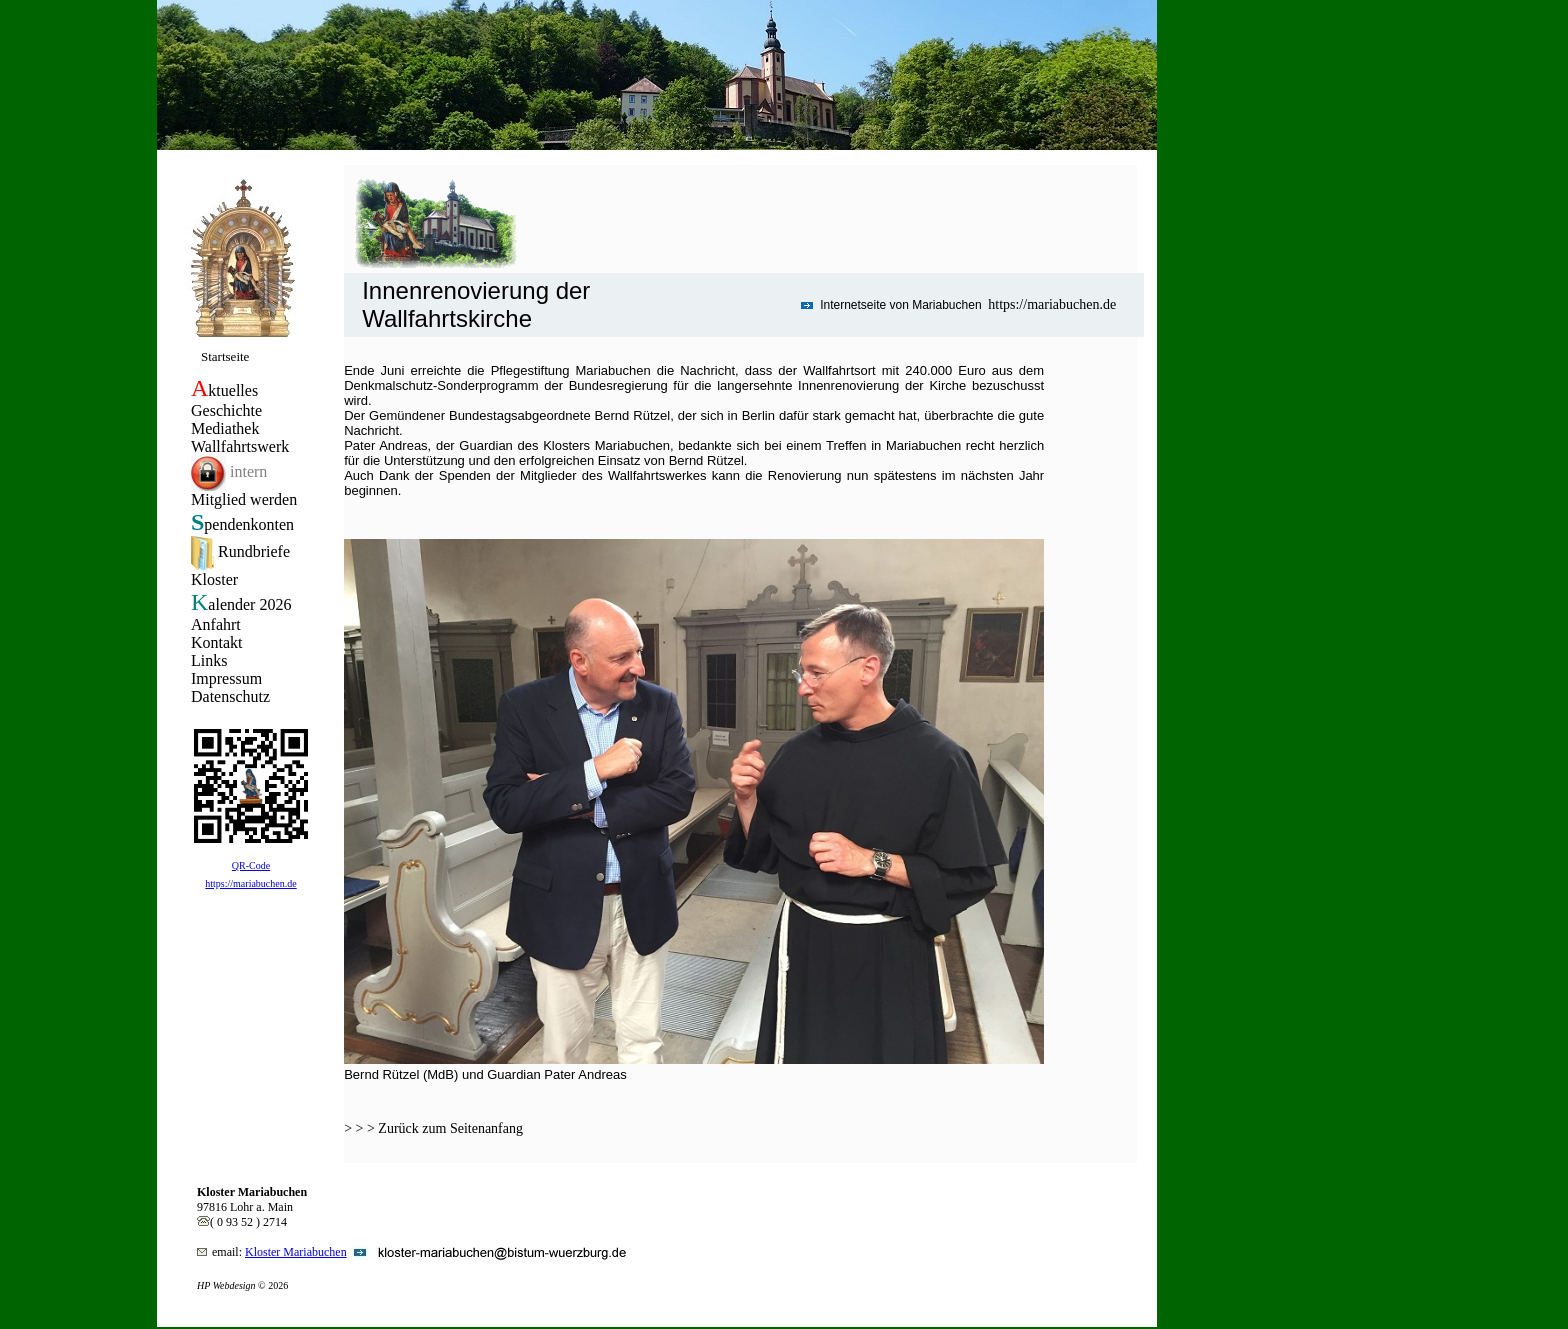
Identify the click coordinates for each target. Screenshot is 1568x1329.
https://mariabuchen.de (1052, 304)
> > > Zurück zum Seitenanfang (433, 1128)
